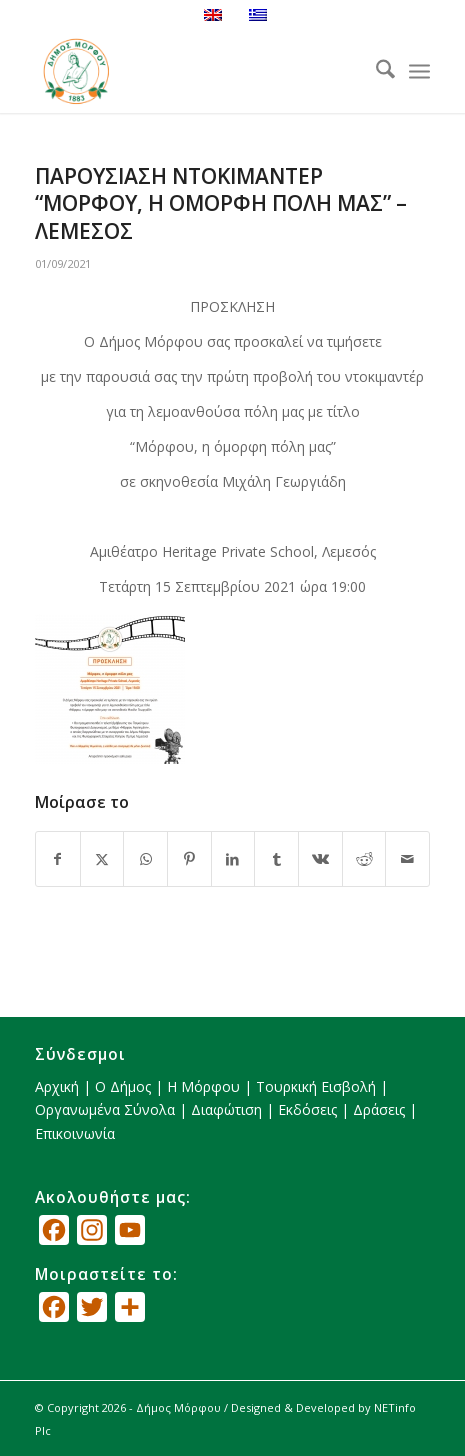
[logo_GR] (193, 71)
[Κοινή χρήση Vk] (320, 859)
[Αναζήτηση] (375, 71)
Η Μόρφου (203, 1086)
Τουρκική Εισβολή (316, 1086)
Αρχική (57, 1086)
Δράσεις (379, 1109)
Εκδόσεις (307, 1109)
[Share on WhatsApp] (145, 859)
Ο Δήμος (123, 1086)
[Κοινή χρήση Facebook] (58, 859)
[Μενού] (419, 72)
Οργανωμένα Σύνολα (105, 1109)
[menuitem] (375, 71)
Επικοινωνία (75, 1133)
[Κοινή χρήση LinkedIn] (233, 859)
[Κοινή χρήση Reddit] (364, 859)
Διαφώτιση (226, 1109)
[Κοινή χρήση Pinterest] (189, 859)
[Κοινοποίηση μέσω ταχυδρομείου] (407, 859)
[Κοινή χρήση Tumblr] (276, 859)
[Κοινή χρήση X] (102, 859)
